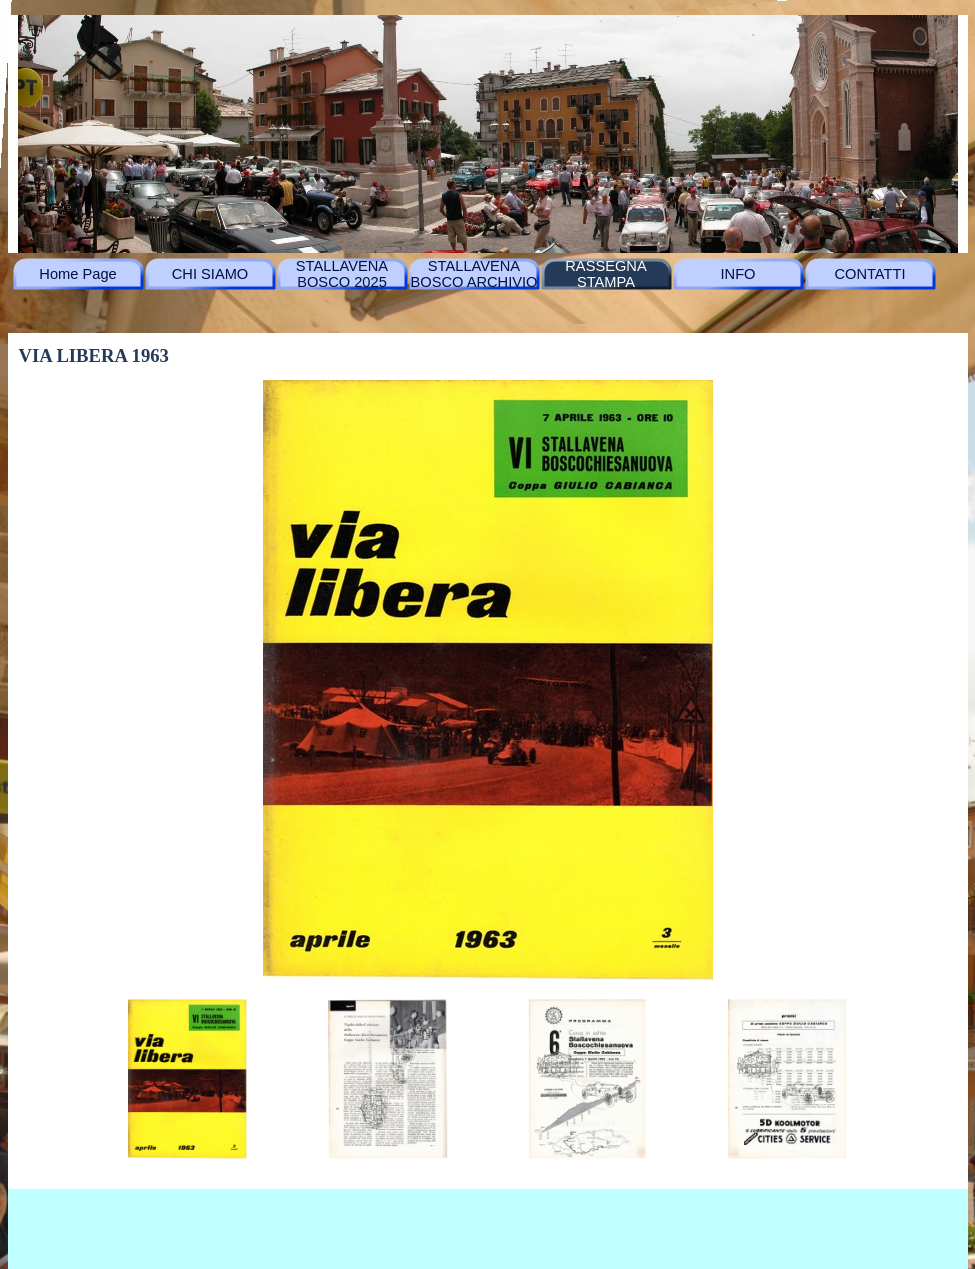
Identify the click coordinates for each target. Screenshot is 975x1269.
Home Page (77, 274)
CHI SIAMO (210, 274)
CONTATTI (869, 274)
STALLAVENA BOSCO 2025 (342, 274)
